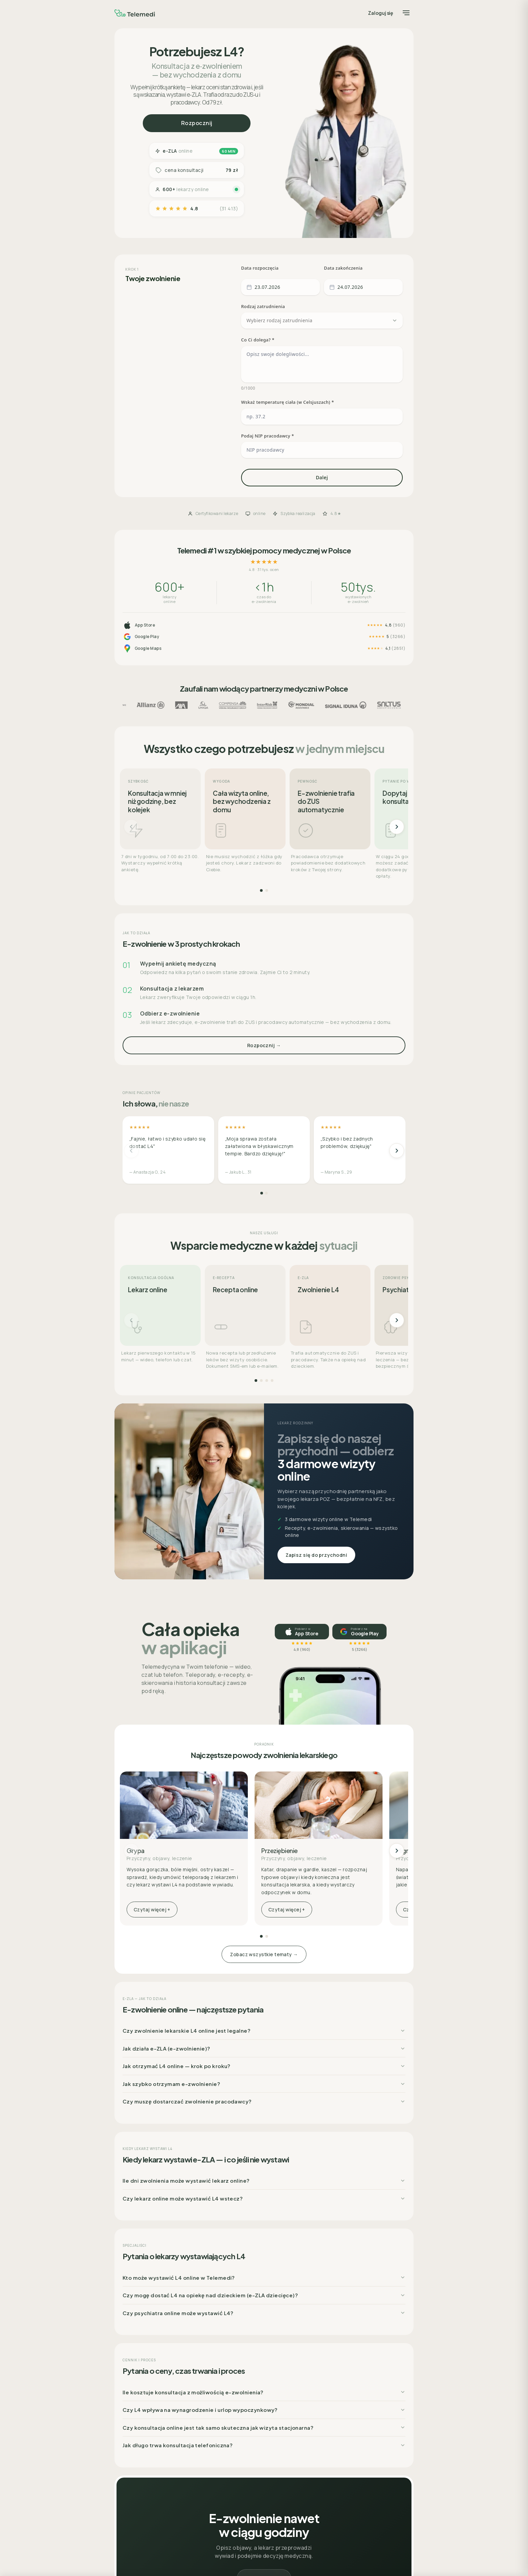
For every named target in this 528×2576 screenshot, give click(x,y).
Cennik (227, 2489)
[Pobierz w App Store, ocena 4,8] (302, 1389)
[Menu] (406, 12)
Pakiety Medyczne (237, 2481)
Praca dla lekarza (140, 2459)
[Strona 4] (272, 1138)
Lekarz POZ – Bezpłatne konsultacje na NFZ (262, 2466)
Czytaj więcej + (152, 1667)
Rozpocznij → (264, 802)
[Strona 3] (266, 1138)
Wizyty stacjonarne (239, 2442)
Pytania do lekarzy (238, 2513)
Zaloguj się (380, 13)
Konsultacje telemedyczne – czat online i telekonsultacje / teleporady (259, 2431)
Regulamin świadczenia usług (347, 2444)
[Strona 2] (266, 647)
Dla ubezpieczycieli (142, 2467)
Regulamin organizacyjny (342, 2428)
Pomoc (129, 2436)
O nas (128, 2428)
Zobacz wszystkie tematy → (264, 1711)
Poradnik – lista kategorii (244, 2505)
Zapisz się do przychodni (316, 1312)
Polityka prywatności (337, 2436)
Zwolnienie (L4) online (242, 2458)
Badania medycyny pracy (147, 2483)
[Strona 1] (261, 647)
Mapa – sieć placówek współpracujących (162, 2499)
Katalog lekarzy (235, 2497)
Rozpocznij (196, 123)
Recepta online (234, 2450)
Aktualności (134, 2451)
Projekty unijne (331, 2451)
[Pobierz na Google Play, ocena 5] (359, 1389)
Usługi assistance (141, 2490)
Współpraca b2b (139, 2475)
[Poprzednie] (131, 584)
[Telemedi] (134, 13)
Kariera (130, 2444)
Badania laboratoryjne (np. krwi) (252, 2474)
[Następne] (396, 584)
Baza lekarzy (232, 2520)
